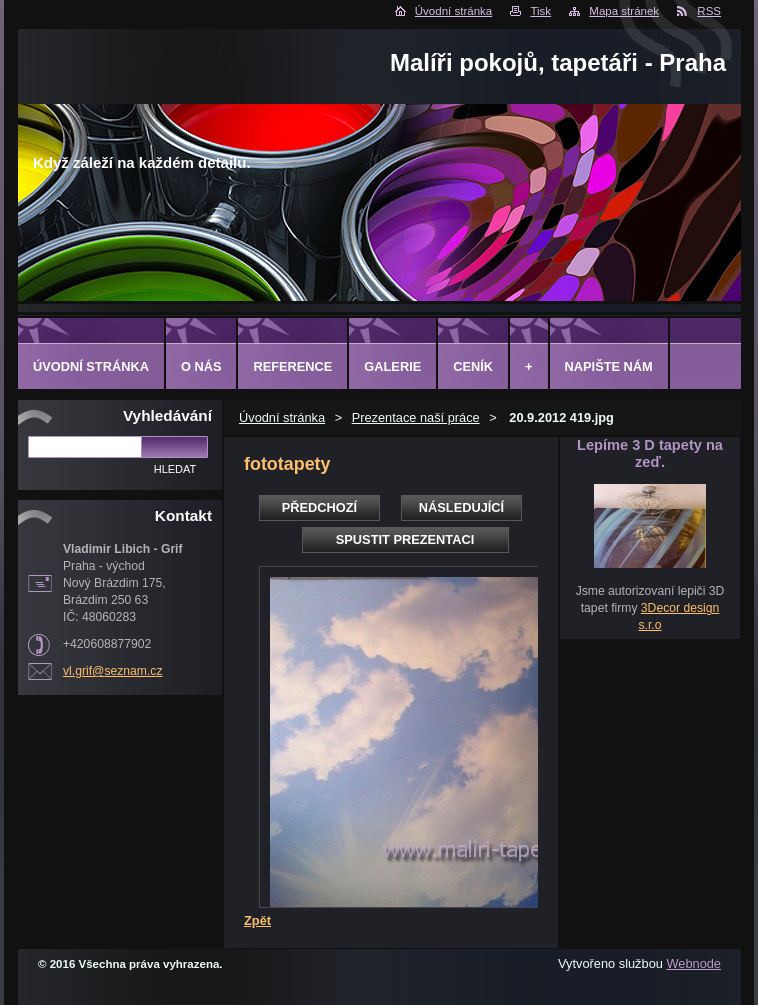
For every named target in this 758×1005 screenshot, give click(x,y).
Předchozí (319, 507)
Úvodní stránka (453, 11)
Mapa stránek (624, 11)
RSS (709, 11)
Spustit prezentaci (405, 539)
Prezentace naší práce (416, 417)
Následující (461, 507)
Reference (292, 366)
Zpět (257, 920)
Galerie (392, 366)
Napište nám (609, 366)
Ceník (473, 366)
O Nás (201, 366)
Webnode (693, 963)
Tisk (540, 11)
